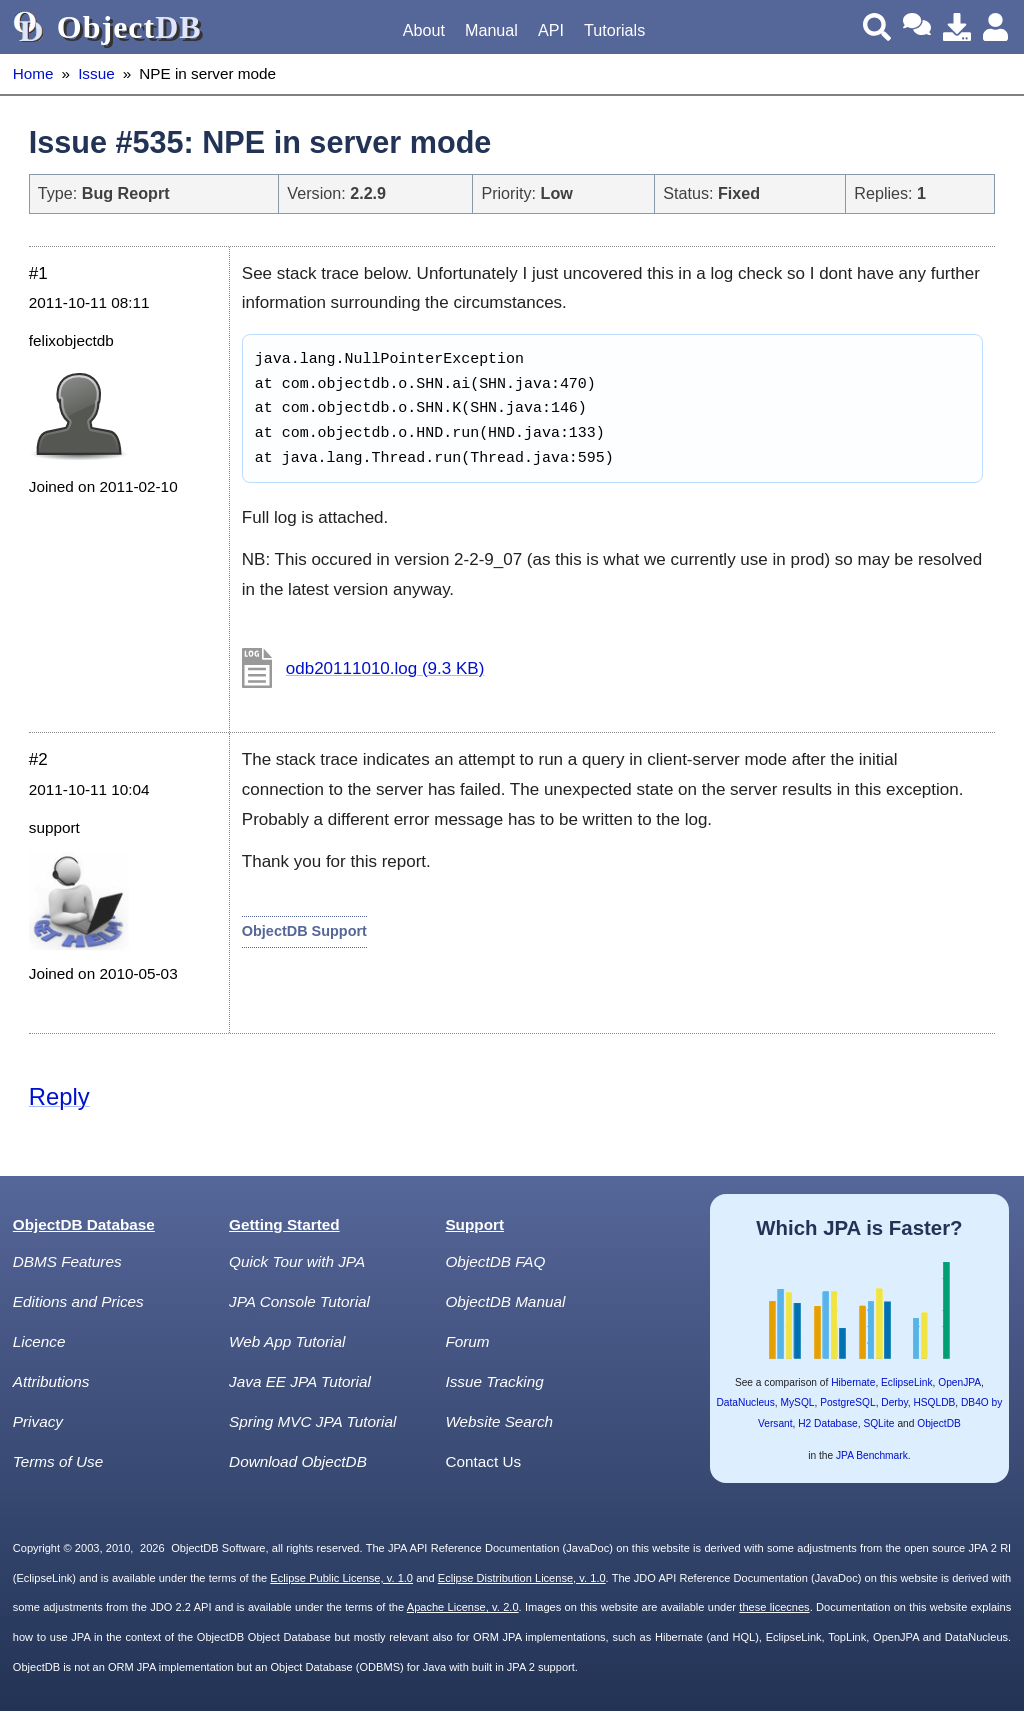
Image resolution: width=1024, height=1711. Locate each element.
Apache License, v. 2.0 (463, 1607)
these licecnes (774, 1607)
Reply (59, 1096)
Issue (96, 73)
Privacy (38, 1421)
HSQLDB (934, 1402)
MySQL (798, 1402)
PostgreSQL (848, 1402)
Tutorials (614, 30)
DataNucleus (746, 1402)
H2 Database (827, 1423)
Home (33, 73)
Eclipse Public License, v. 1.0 (341, 1578)
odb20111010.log (385, 668)
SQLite (878, 1423)
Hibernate (853, 1382)
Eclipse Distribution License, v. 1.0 (522, 1578)
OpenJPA (959, 1382)
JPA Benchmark (872, 1455)
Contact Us (483, 1461)
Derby (894, 1402)
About (424, 30)
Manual (491, 30)
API (551, 30)
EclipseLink (907, 1382)
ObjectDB (939, 1423)
